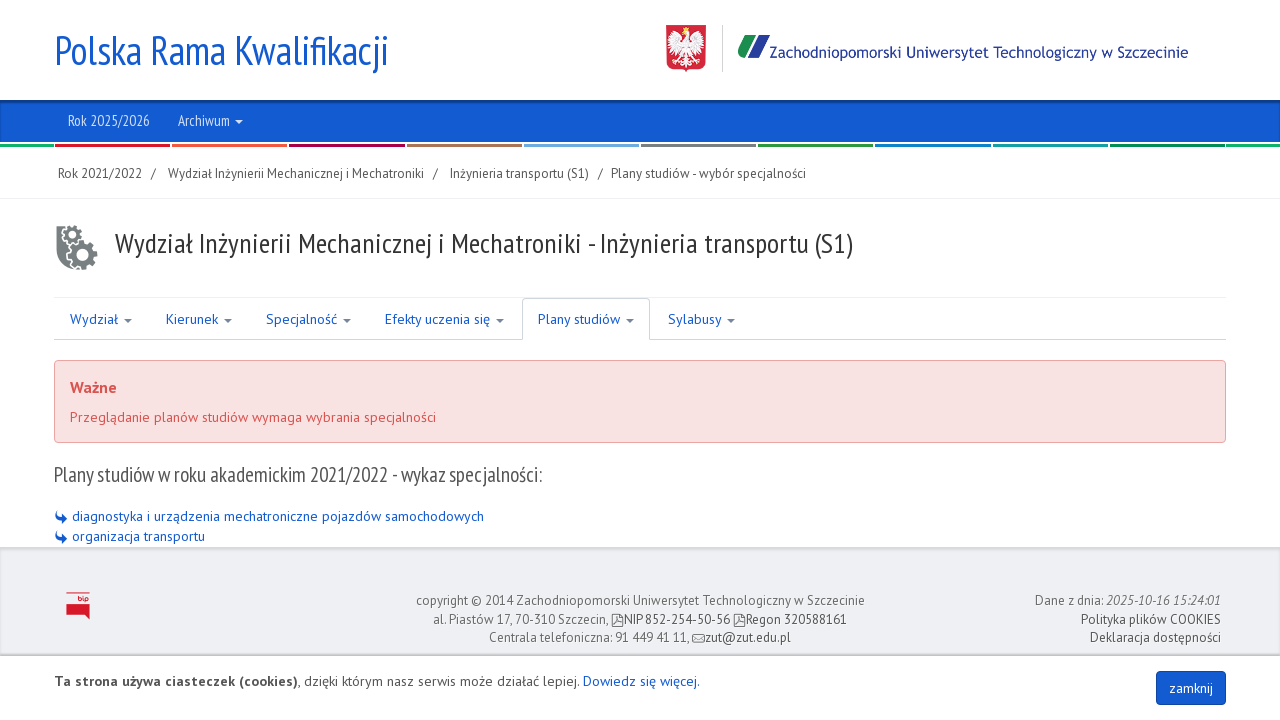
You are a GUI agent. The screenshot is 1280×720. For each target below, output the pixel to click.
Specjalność (308, 319)
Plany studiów (586, 319)
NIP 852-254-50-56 (670, 619)
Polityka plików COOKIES (1151, 619)
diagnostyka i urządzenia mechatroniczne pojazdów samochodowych (269, 516)
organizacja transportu (129, 536)
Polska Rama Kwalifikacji (221, 50)
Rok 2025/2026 (109, 120)
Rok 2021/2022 (100, 173)
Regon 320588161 (790, 619)
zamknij (1191, 688)
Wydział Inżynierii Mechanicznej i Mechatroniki (296, 173)
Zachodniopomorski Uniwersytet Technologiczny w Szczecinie (927, 48)
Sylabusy (701, 319)
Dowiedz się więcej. (641, 681)
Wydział (101, 319)
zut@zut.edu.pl (741, 637)
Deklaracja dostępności (1155, 637)
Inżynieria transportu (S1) (519, 173)
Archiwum (210, 120)
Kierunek (199, 319)
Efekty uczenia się (444, 319)
